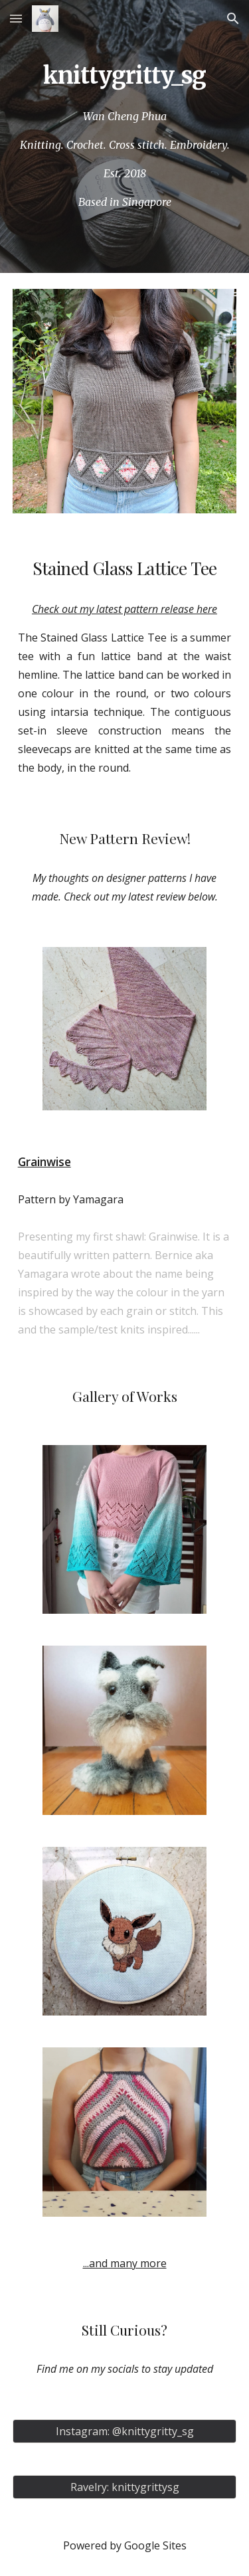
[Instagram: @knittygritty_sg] (124, 2431)
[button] (16, 18)
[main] (125, 75)
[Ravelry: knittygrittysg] (124, 2487)
